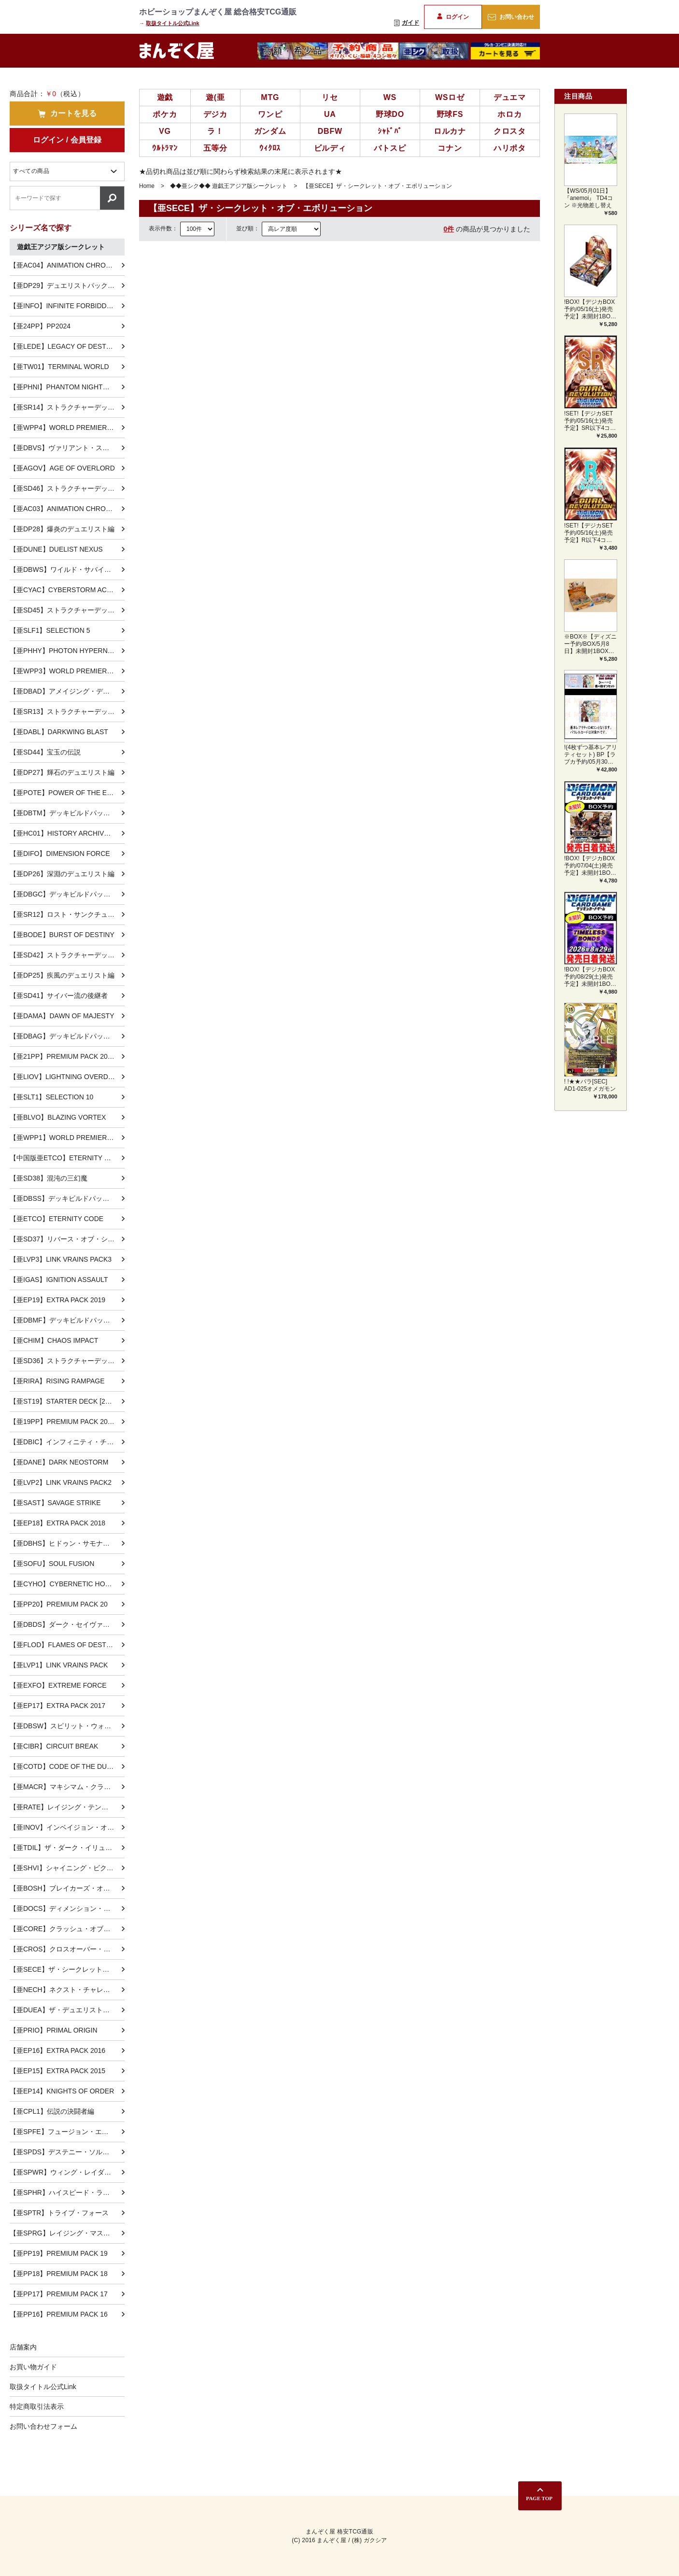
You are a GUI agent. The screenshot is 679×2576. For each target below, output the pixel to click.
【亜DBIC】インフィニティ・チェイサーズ (67, 1442)
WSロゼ (450, 97)
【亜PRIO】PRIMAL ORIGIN (54, 2030)
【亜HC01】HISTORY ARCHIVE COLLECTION (67, 833)
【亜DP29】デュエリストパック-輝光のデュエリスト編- (67, 285)
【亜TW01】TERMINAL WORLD (59, 366)
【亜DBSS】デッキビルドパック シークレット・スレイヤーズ (67, 1198)
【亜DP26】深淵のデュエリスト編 (62, 874)
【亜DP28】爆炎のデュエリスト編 (62, 529)
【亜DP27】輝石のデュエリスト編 (62, 772)
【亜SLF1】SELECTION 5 (50, 630)
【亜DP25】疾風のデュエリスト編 (62, 975)
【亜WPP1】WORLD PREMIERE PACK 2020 (67, 1137)
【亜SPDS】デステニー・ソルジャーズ (67, 2152)
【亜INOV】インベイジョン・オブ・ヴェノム (67, 1827)
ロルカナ (450, 131)
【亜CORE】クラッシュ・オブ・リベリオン (67, 1929)
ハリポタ (510, 148)
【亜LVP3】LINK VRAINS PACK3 (61, 1259)
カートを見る (67, 113)
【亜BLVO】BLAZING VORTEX (58, 1117)
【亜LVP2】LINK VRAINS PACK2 (61, 1482)
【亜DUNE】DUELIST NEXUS (56, 549)
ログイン (452, 16)
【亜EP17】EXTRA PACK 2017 (57, 1705)
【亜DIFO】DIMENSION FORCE (60, 853)
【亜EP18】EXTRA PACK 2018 (57, 1523)
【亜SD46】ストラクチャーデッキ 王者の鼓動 (67, 488)
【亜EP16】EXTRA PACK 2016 (57, 2050)
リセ (330, 97)
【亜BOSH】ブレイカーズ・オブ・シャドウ (67, 1888)
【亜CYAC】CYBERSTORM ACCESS (67, 590)
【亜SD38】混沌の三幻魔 (48, 1178)
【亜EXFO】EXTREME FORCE (58, 1685)
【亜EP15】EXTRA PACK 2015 (57, 2071)
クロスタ (510, 131)
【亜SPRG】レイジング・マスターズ (67, 2233)
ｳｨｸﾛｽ (270, 148)
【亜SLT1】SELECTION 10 (51, 1097)
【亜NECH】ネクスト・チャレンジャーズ (67, 1989)
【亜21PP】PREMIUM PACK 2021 (62, 1056)
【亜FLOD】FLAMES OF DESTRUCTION (67, 1645)
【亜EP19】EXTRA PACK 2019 (57, 1300)
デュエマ (510, 97)
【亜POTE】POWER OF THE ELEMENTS (67, 793)
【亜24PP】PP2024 (40, 326)
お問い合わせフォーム (43, 2426)
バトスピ (390, 148)
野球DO (390, 114)
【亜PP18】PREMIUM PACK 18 (59, 2273)
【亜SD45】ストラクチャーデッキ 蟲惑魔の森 (67, 610)
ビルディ (330, 148)
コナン (450, 148)
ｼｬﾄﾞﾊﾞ (390, 131)
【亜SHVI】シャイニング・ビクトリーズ (67, 1868)
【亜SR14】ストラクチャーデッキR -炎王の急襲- (67, 407)
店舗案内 (23, 2347)
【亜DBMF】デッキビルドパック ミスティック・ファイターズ (67, 1320)
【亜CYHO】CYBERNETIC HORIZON (67, 1584)
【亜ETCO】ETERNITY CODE (56, 1219)
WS (389, 97)
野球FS (450, 114)
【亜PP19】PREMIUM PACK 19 (59, 2253)
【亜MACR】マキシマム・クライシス (67, 1787)
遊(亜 (215, 97)
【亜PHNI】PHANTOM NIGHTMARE (66, 387)
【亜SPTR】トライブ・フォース (59, 2213)
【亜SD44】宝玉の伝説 (45, 752)
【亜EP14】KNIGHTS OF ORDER (62, 2091)
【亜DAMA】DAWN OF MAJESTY (62, 1016)
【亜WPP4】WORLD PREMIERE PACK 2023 (67, 427)
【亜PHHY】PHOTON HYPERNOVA (65, 651)
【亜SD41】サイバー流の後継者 (59, 995)
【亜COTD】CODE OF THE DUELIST (67, 1766)
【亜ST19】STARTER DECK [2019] (64, 1401)
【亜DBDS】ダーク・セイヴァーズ (63, 1624)
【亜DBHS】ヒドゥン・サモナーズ (63, 1543)
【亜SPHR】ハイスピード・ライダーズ (67, 2192)
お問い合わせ (511, 17)
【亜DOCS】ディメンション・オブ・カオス (67, 1908)
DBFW (330, 131)
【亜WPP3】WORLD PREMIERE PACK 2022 (67, 671)
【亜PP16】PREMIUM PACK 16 (59, 2314)
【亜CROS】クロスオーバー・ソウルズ (67, 1949)
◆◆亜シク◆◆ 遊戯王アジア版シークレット (228, 186)
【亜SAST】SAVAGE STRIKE (55, 1503)
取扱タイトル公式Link (172, 23)
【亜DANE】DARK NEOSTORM (59, 1462)
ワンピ (270, 114)
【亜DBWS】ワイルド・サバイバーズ (67, 569)
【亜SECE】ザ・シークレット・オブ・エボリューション (67, 1969)
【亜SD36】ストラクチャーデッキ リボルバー (67, 1361)
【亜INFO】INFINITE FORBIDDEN (63, 306)
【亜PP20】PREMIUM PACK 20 (59, 1604)
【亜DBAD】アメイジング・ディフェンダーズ (67, 691)
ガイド (406, 22)
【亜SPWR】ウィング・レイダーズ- (65, 2172)
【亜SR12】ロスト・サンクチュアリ (65, 914)
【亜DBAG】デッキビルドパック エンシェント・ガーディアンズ (67, 1036)
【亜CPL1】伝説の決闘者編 (52, 2111)
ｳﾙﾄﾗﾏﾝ (165, 148)
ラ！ (215, 131)
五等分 (215, 148)
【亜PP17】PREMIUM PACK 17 (59, 2294)
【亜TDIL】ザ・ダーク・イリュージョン (67, 1847)
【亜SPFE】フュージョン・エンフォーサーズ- (67, 2131)
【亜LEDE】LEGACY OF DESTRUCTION (67, 346)
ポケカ (165, 114)
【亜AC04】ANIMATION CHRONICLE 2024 (67, 265)
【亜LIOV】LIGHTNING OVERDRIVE (67, 1077)
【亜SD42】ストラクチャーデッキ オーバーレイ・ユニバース (67, 955)
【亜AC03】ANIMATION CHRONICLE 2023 (67, 508)
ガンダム (270, 131)
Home (147, 186)
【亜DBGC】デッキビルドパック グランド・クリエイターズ (67, 894)
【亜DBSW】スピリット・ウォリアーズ (67, 1726)
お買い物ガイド (33, 2367)
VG (165, 131)
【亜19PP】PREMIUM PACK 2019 (62, 1421)
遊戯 (165, 97)
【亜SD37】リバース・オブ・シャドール (67, 1239)
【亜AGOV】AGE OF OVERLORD (62, 468)
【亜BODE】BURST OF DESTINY (62, 935)
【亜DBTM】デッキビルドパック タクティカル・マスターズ (67, 813)
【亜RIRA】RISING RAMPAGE (57, 1381)
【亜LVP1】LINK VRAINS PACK (59, 1665)
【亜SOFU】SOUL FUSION (52, 1563)
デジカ (215, 114)
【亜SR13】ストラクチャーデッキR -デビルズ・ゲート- (67, 711)
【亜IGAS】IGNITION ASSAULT (59, 1279)
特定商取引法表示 (37, 2406)
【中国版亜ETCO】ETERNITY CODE (67, 1158)
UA (330, 114)
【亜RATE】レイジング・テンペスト (66, 1807)
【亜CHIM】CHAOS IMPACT (54, 1340)
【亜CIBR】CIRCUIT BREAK (54, 1746)
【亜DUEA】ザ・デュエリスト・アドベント (67, 2010)
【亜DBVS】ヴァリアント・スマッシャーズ (67, 448)
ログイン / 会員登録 (67, 140)
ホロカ (509, 114)
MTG (270, 97)
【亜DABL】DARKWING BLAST (59, 732)
